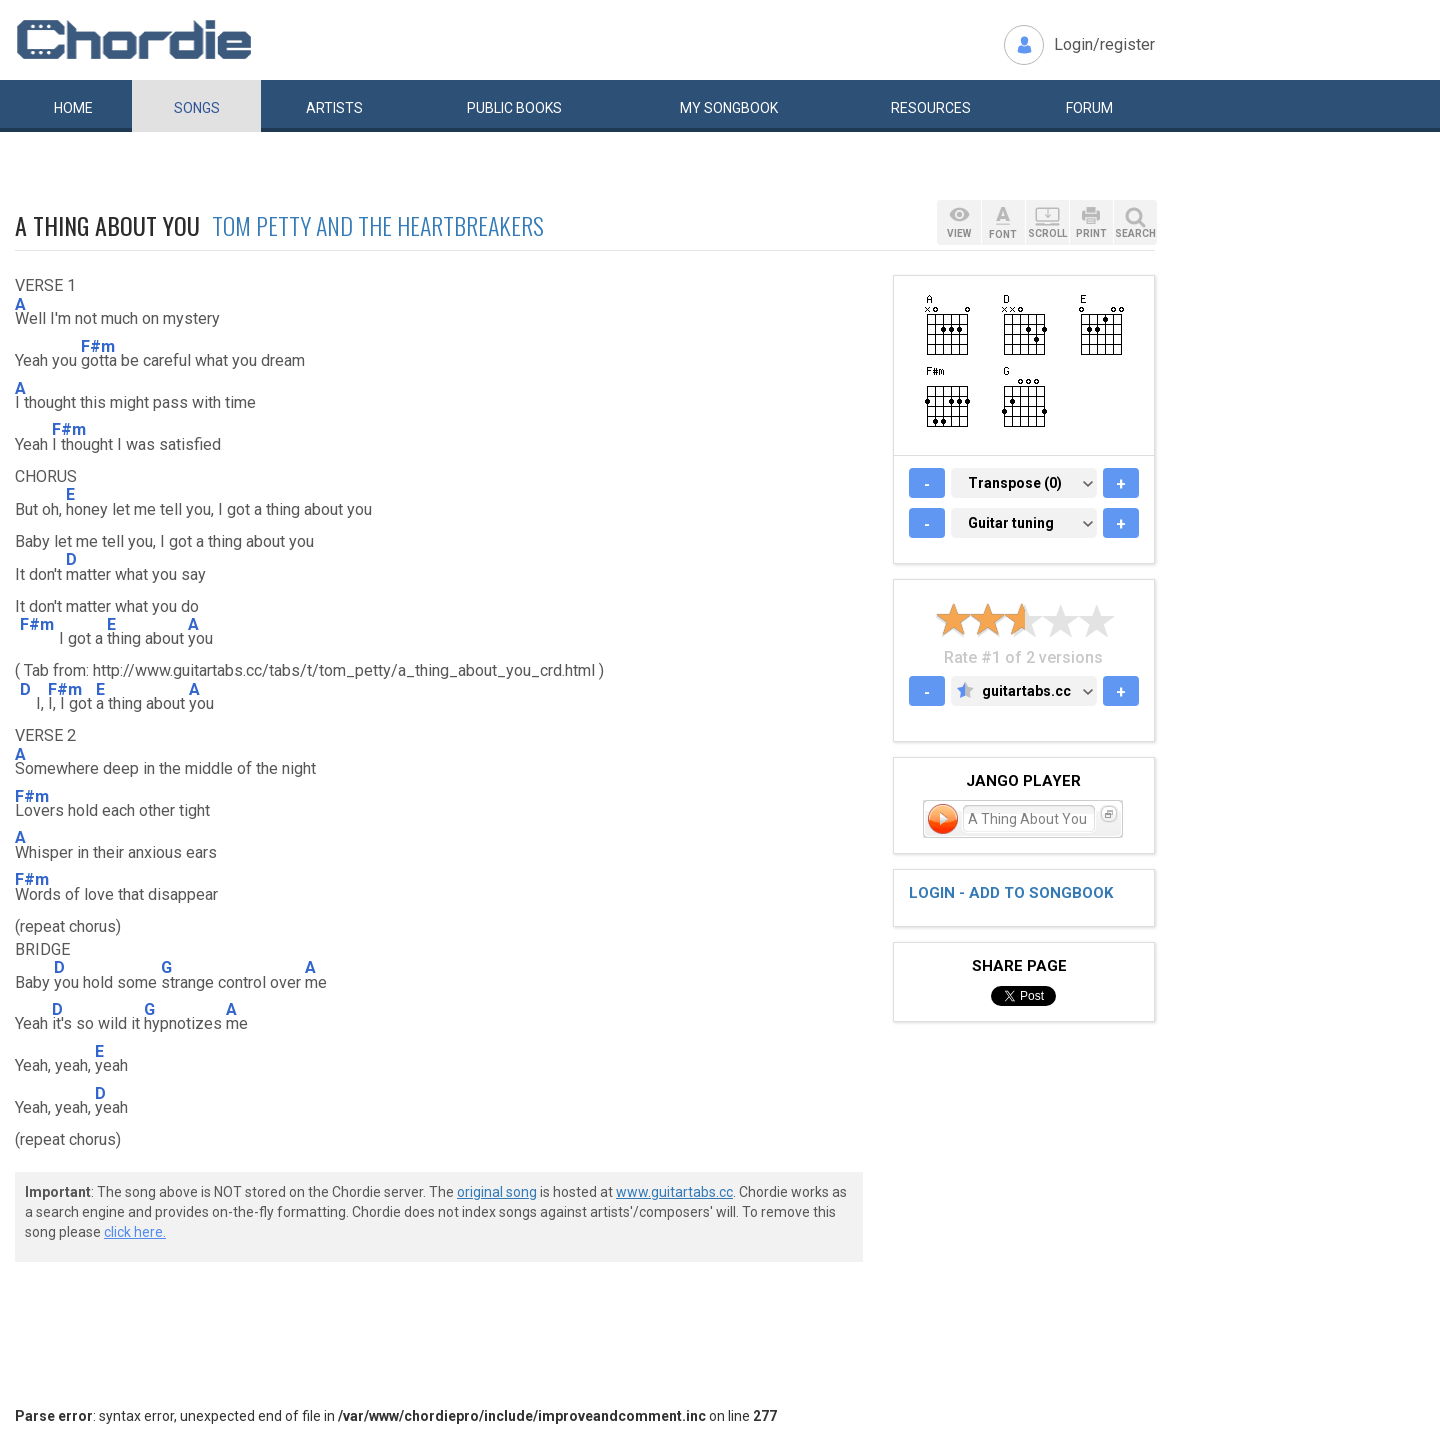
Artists (334, 108)
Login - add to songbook (1011, 893)
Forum (1089, 108)
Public (514, 108)
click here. (135, 1232)
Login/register (1104, 44)
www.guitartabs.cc (674, 1192)
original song (497, 1192)
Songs (197, 108)
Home (73, 108)
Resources (931, 108)
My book (729, 108)
